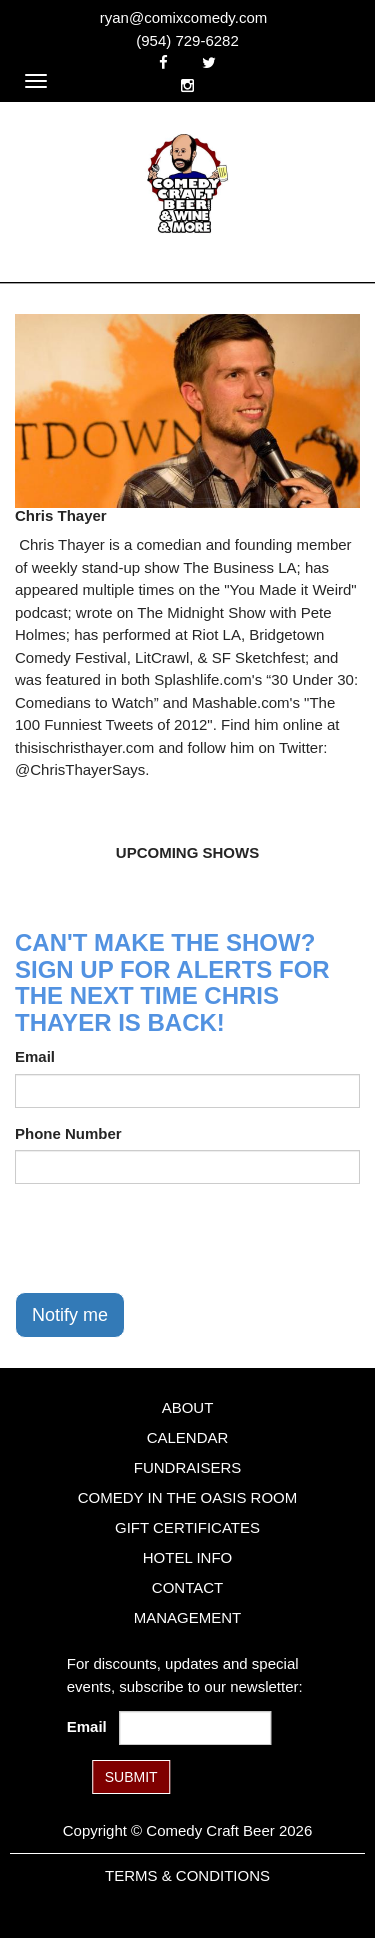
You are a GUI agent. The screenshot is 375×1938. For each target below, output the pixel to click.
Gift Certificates (187, 1527)
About (188, 1407)
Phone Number (68, 1133)
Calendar (188, 1437)
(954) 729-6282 (187, 40)
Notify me (70, 1315)
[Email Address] (195, 1728)
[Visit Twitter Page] (209, 62)
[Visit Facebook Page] (163, 62)
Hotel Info (187, 1557)
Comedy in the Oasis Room (187, 1497)
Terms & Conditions (187, 1875)
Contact (187, 1587)
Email (35, 1056)
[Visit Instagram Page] (187, 85)
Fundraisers (188, 1467)
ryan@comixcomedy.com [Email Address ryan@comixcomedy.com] (184, 17)
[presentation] (167, 1238)
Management (188, 1617)
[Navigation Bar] (36, 81)
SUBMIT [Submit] (131, 1777)
